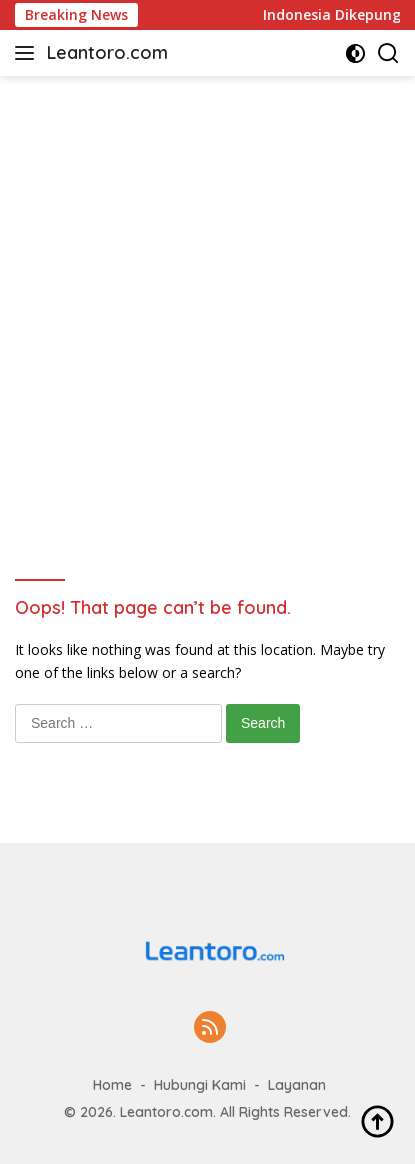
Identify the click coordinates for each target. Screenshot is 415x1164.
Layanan (297, 1085)
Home (112, 1085)
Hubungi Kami (200, 1085)
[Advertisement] (207, 293)
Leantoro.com (107, 52)
